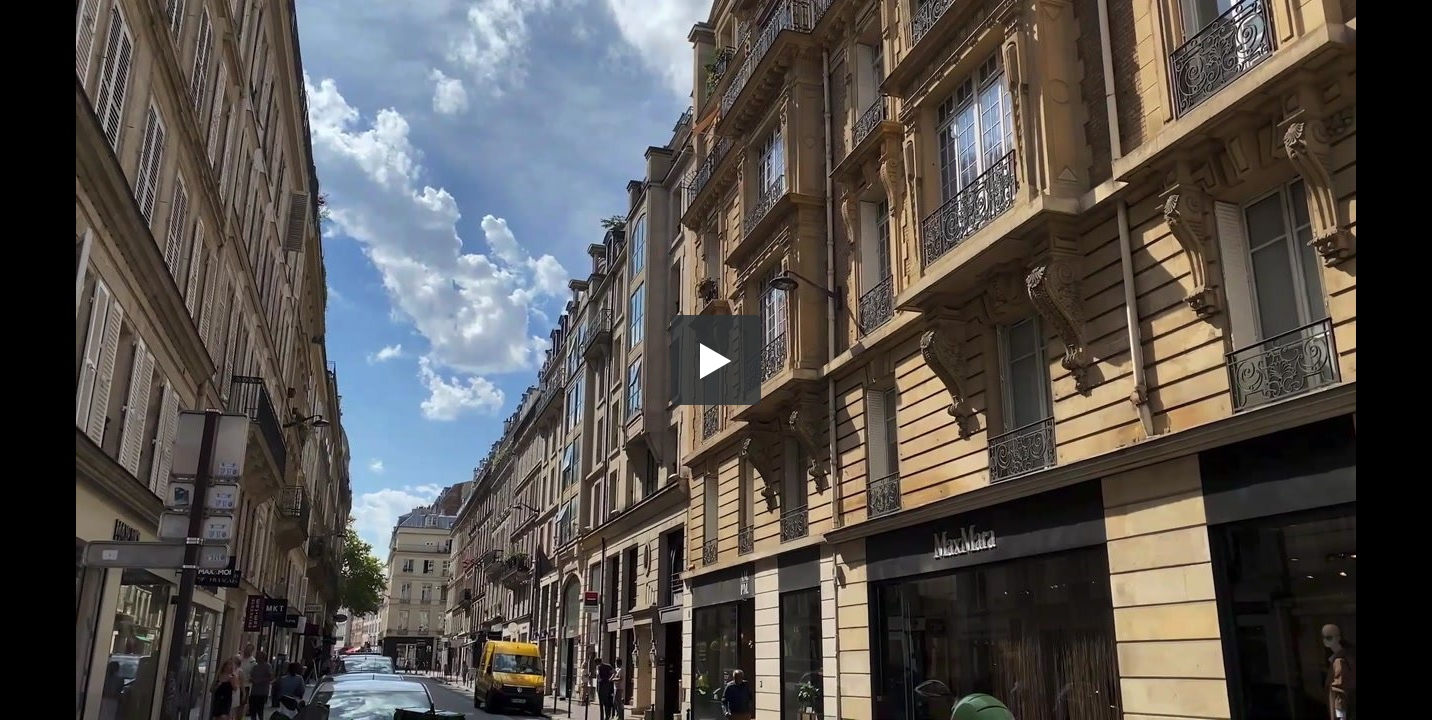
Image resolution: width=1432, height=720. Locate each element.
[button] (716, 360)
